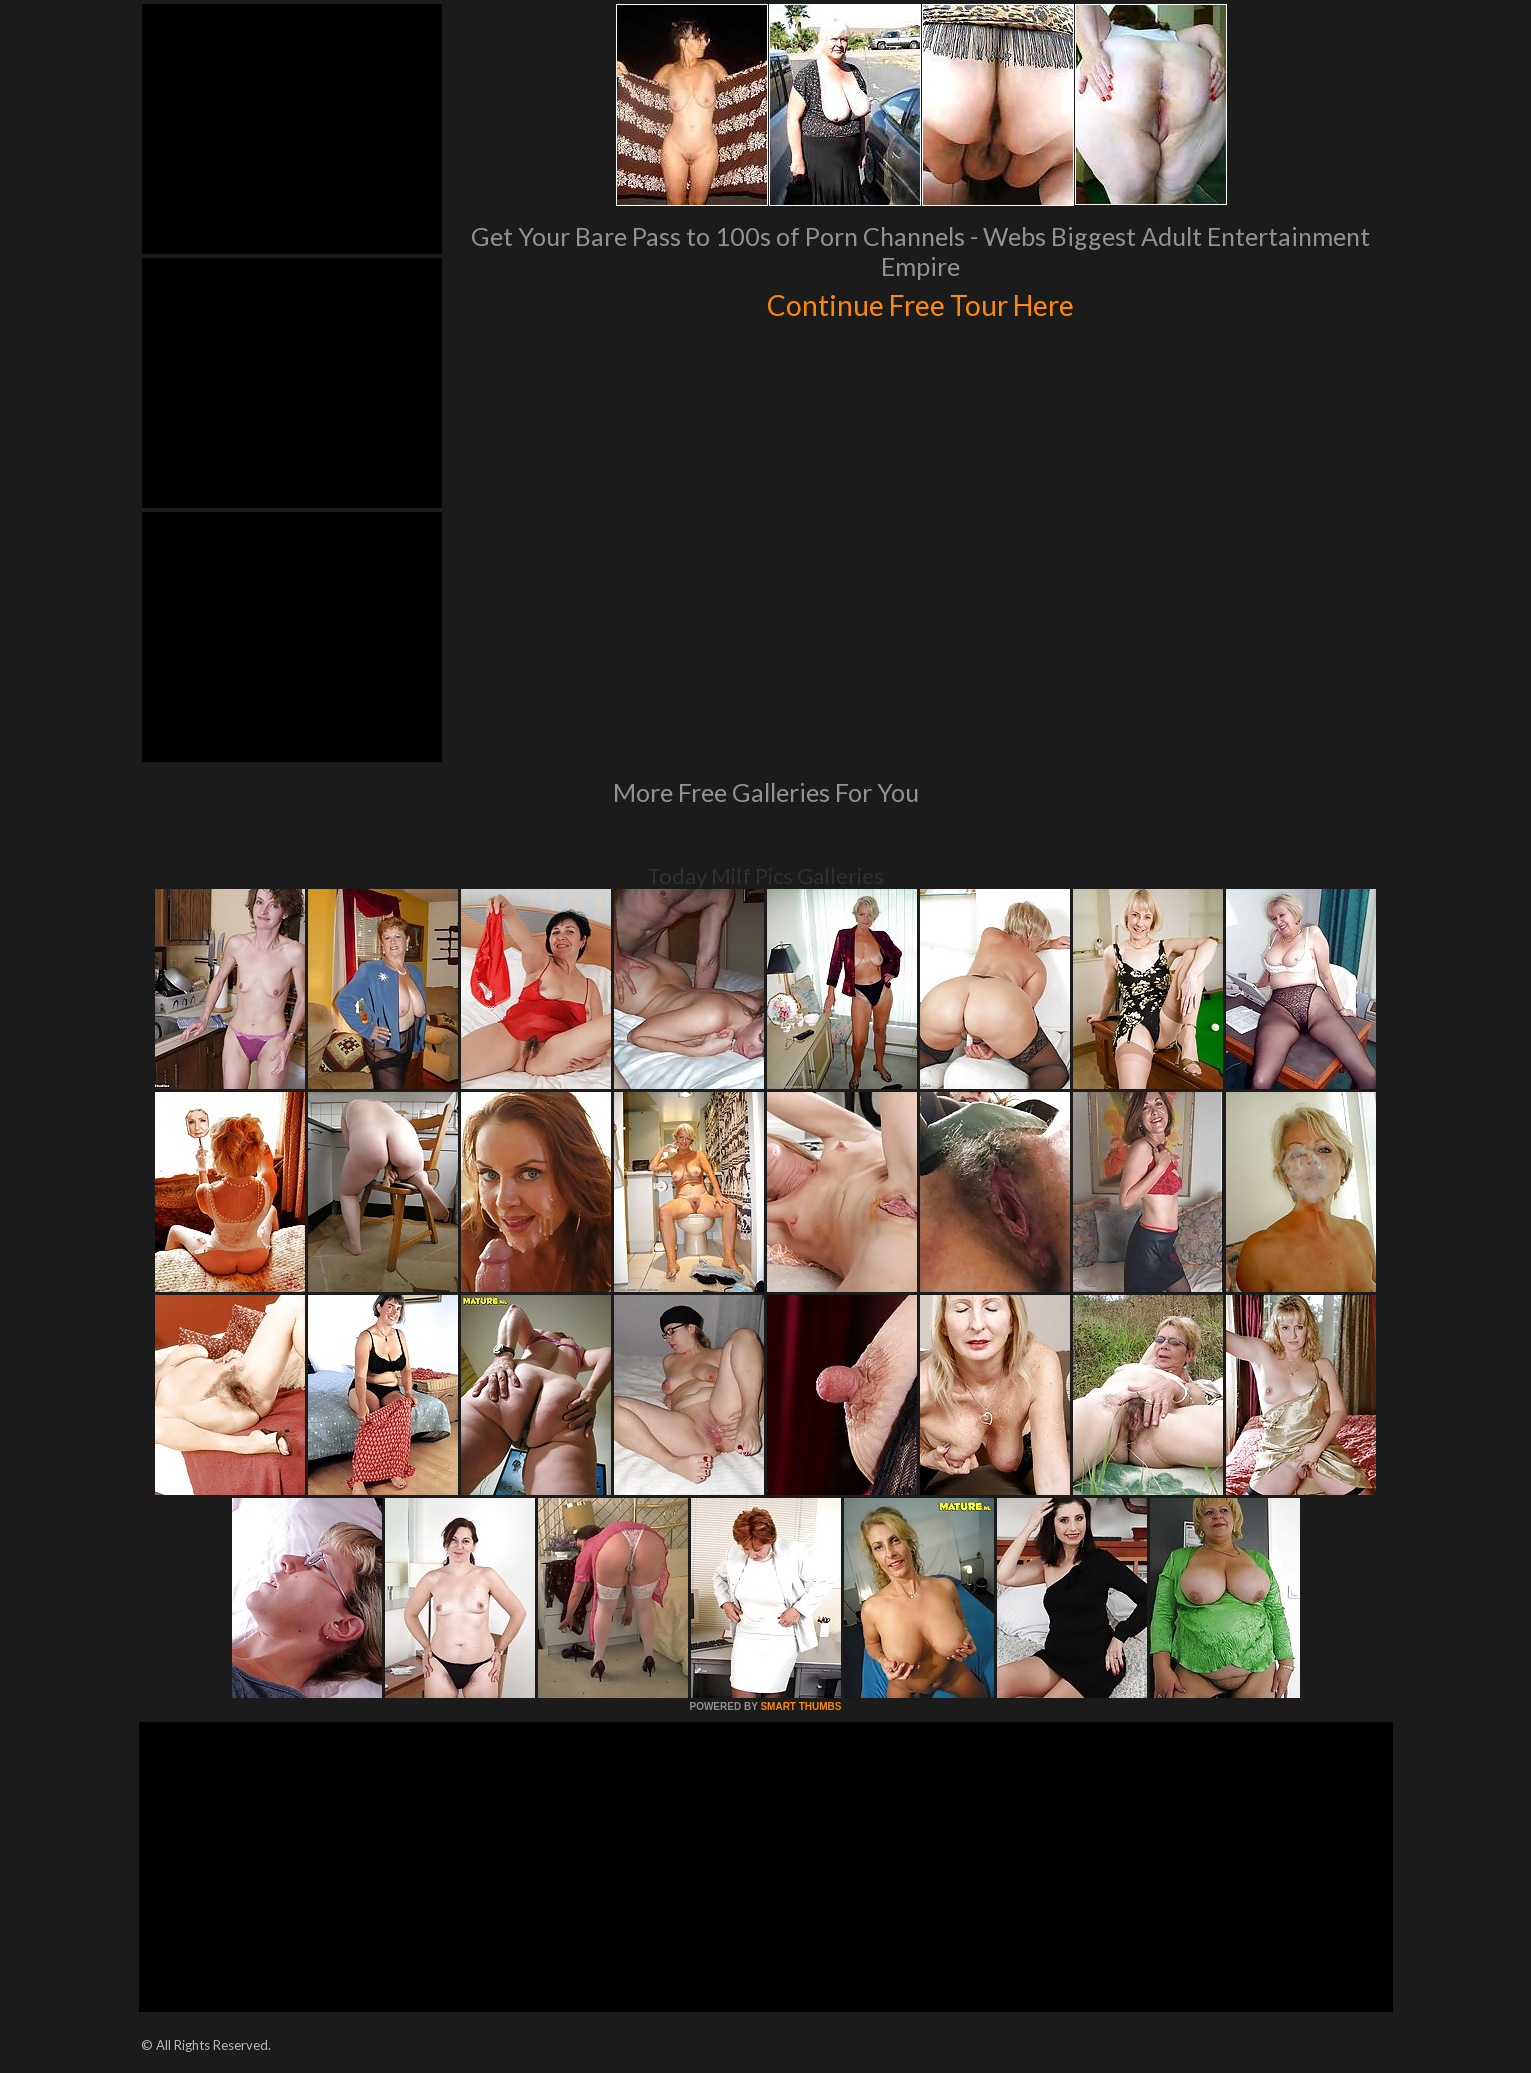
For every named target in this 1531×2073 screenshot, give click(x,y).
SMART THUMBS (800, 1706)
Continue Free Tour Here (921, 302)
